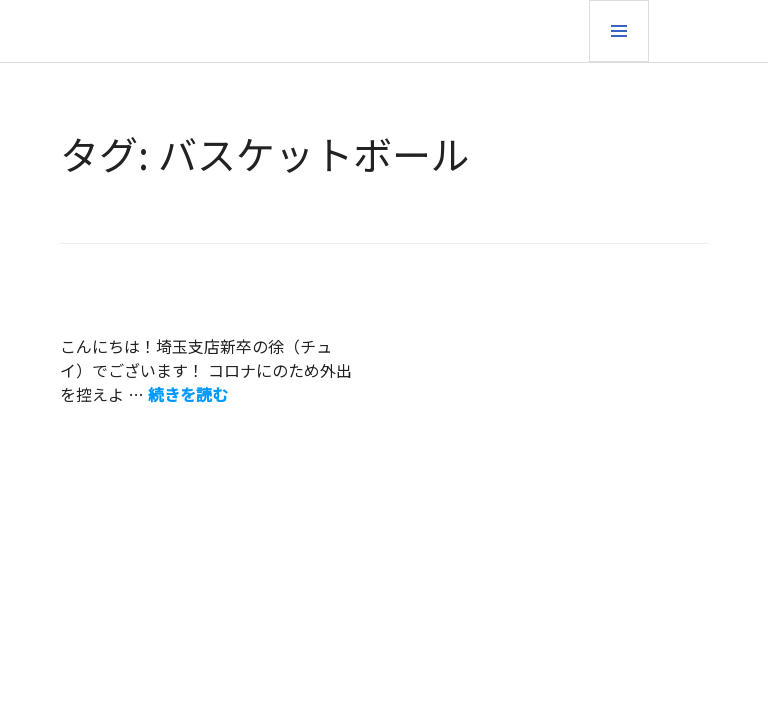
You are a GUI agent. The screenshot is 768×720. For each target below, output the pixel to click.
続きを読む (188, 394)
